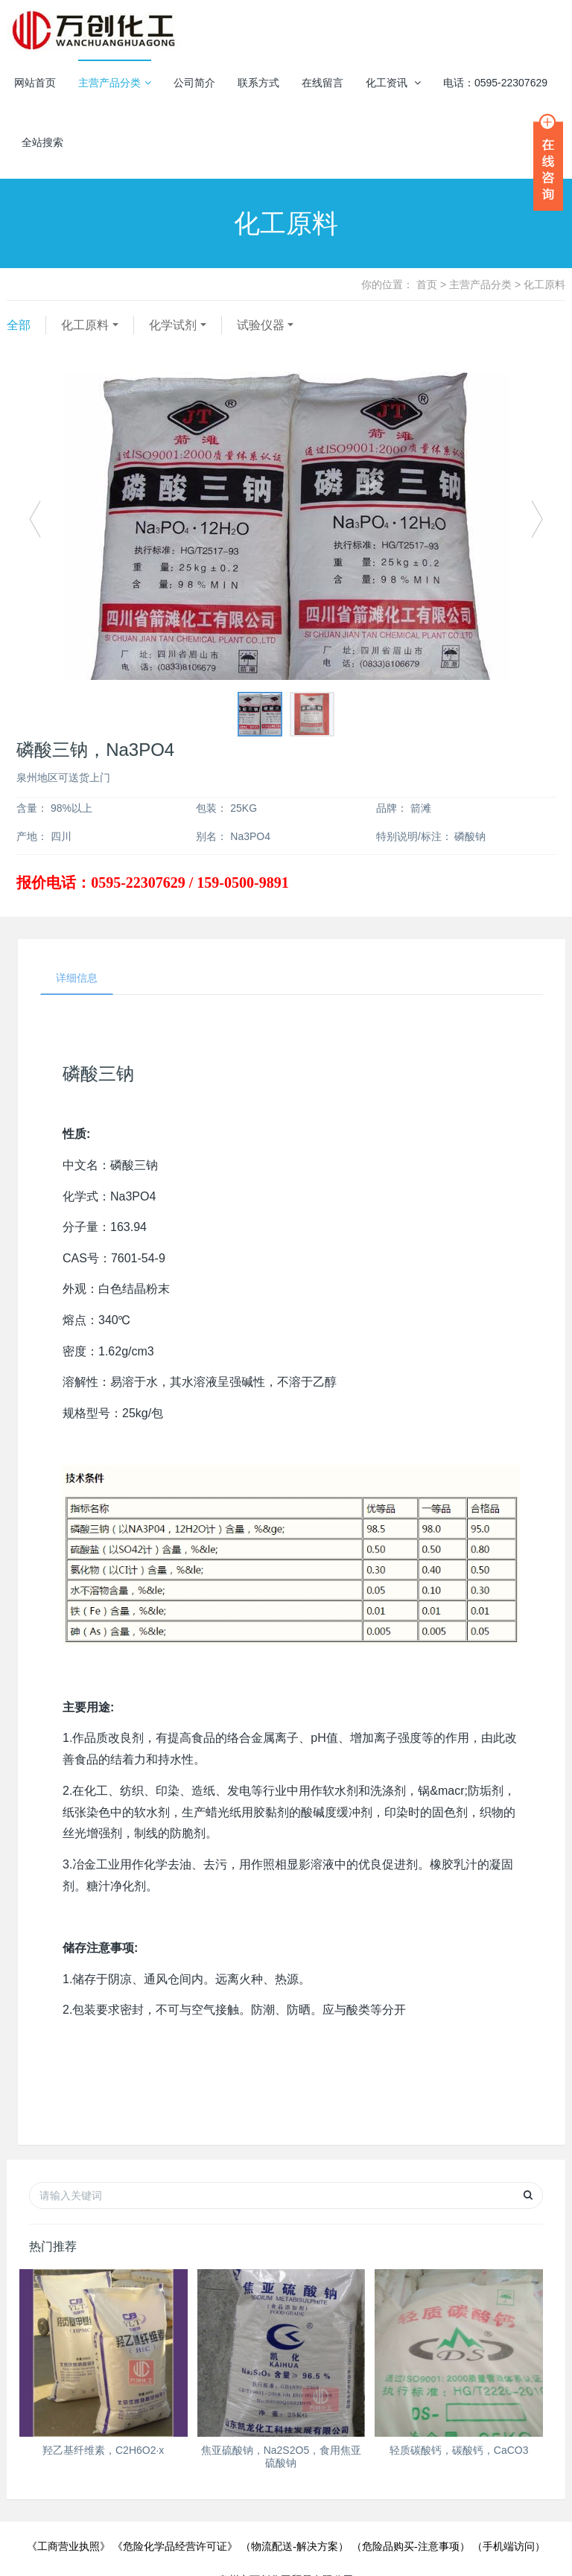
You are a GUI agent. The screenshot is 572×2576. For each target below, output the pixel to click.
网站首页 (35, 83)
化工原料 (85, 325)
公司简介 (194, 83)
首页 (426, 284)
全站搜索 (42, 142)
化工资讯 (393, 82)
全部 (19, 325)
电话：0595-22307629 (495, 83)
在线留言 (322, 83)
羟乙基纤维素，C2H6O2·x (103, 2450)
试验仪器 (261, 325)
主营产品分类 (114, 82)
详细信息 (77, 978)
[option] (286, 526)
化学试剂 (173, 325)
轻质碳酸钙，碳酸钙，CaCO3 (459, 2450)
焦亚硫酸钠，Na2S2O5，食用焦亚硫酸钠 (281, 2456)
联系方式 (258, 83)
